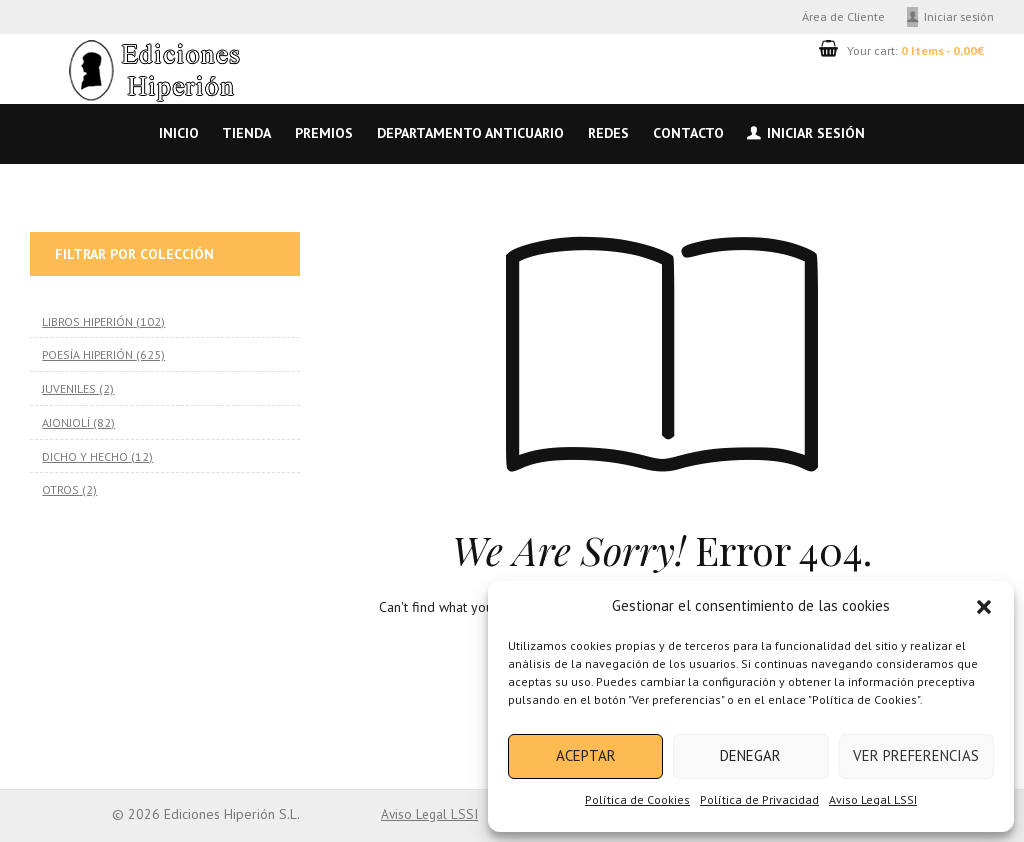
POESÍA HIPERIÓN (86, 354)
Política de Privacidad (759, 799)
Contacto (688, 133)
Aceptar (586, 755)
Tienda (246, 133)
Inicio (179, 133)
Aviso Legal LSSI (873, 799)
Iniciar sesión (959, 16)
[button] (984, 607)
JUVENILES (68, 388)
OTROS (60, 489)
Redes (608, 133)
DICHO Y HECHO (85, 455)
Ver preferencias (916, 755)
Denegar (750, 755)
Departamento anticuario (470, 133)
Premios (324, 133)
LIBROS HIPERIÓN (87, 321)
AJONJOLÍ (66, 422)
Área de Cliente (843, 16)
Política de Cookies (637, 799)
